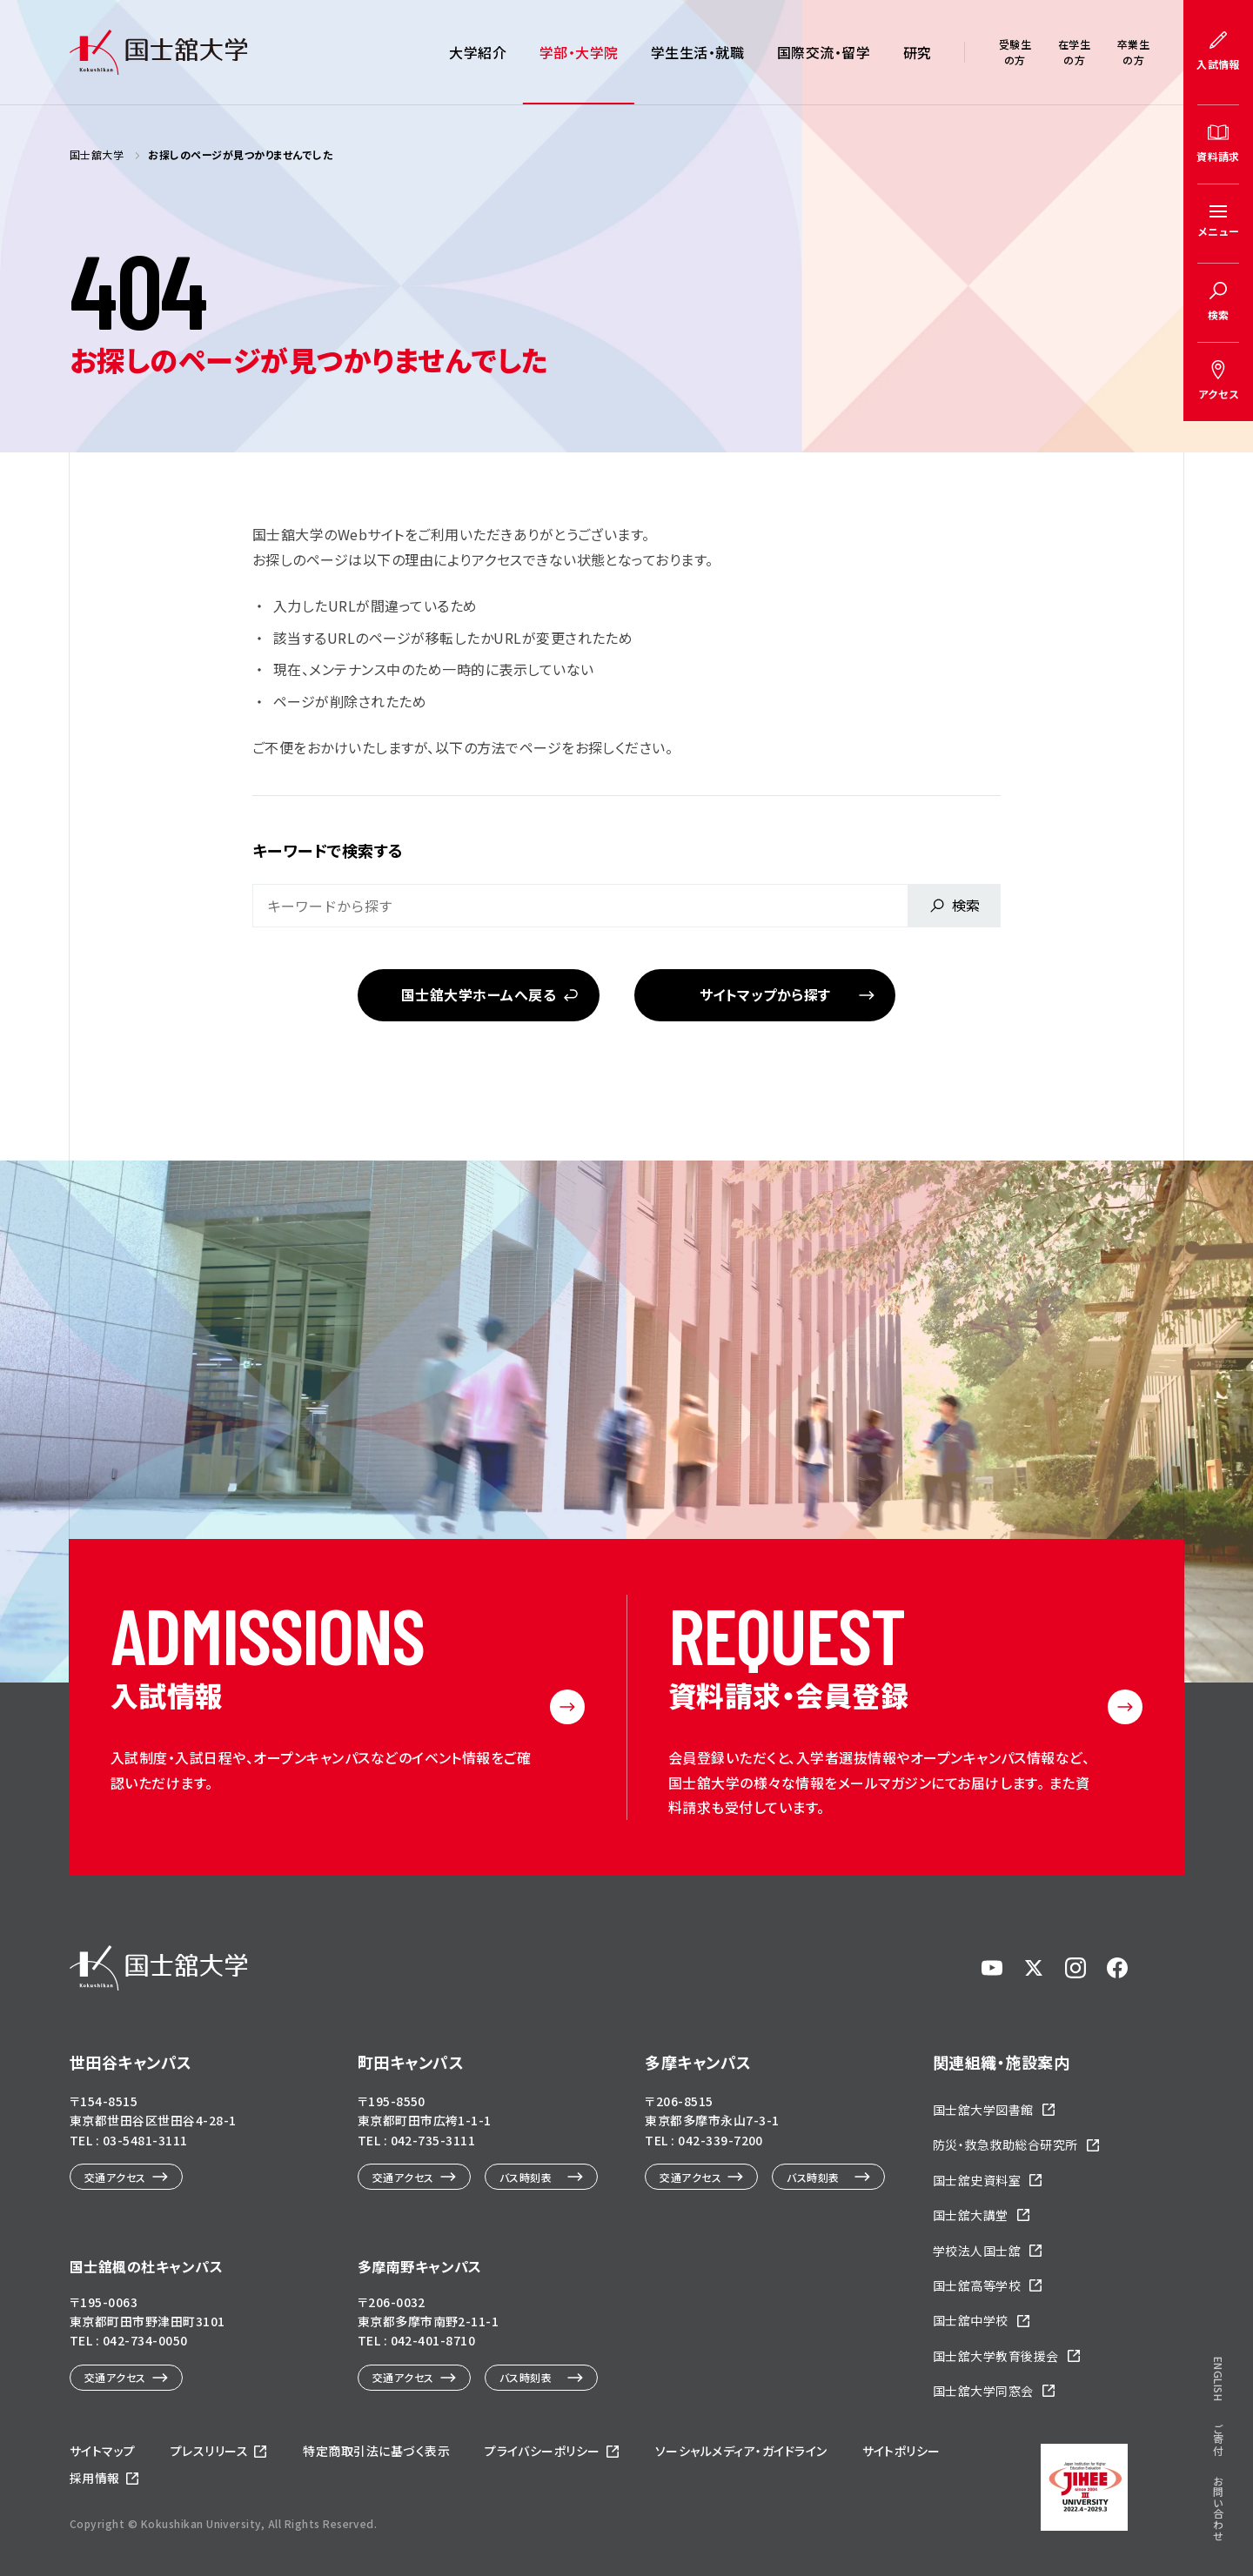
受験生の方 (1015, 52)
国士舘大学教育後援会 (996, 2356)
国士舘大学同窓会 (983, 2390)
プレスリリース (209, 2450)
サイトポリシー (901, 2450)
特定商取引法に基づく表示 (376, 2450)
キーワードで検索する (328, 850)
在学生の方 (1074, 52)
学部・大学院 (579, 52)
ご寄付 (1218, 2439)
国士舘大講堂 (970, 2215)
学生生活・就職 (697, 52)
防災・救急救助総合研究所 (1005, 2144)
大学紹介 (477, 52)
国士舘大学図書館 (983, 2109)
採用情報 (95, 2477)
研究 (917, 52)
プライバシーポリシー (542, 2450)
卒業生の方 (1133, 52)
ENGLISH (1218, 2379)
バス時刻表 (525, 2177)
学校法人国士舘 (977, 2250)
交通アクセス (115, 2177)
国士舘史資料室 (977, 2180)
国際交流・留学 (823, 52)
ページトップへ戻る (1186, 2517)
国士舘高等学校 (977, 2285)
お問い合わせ (1218, 2508)
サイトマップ (103, 2450)
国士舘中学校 (970, 2320)
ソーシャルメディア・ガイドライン (741, 2450)
